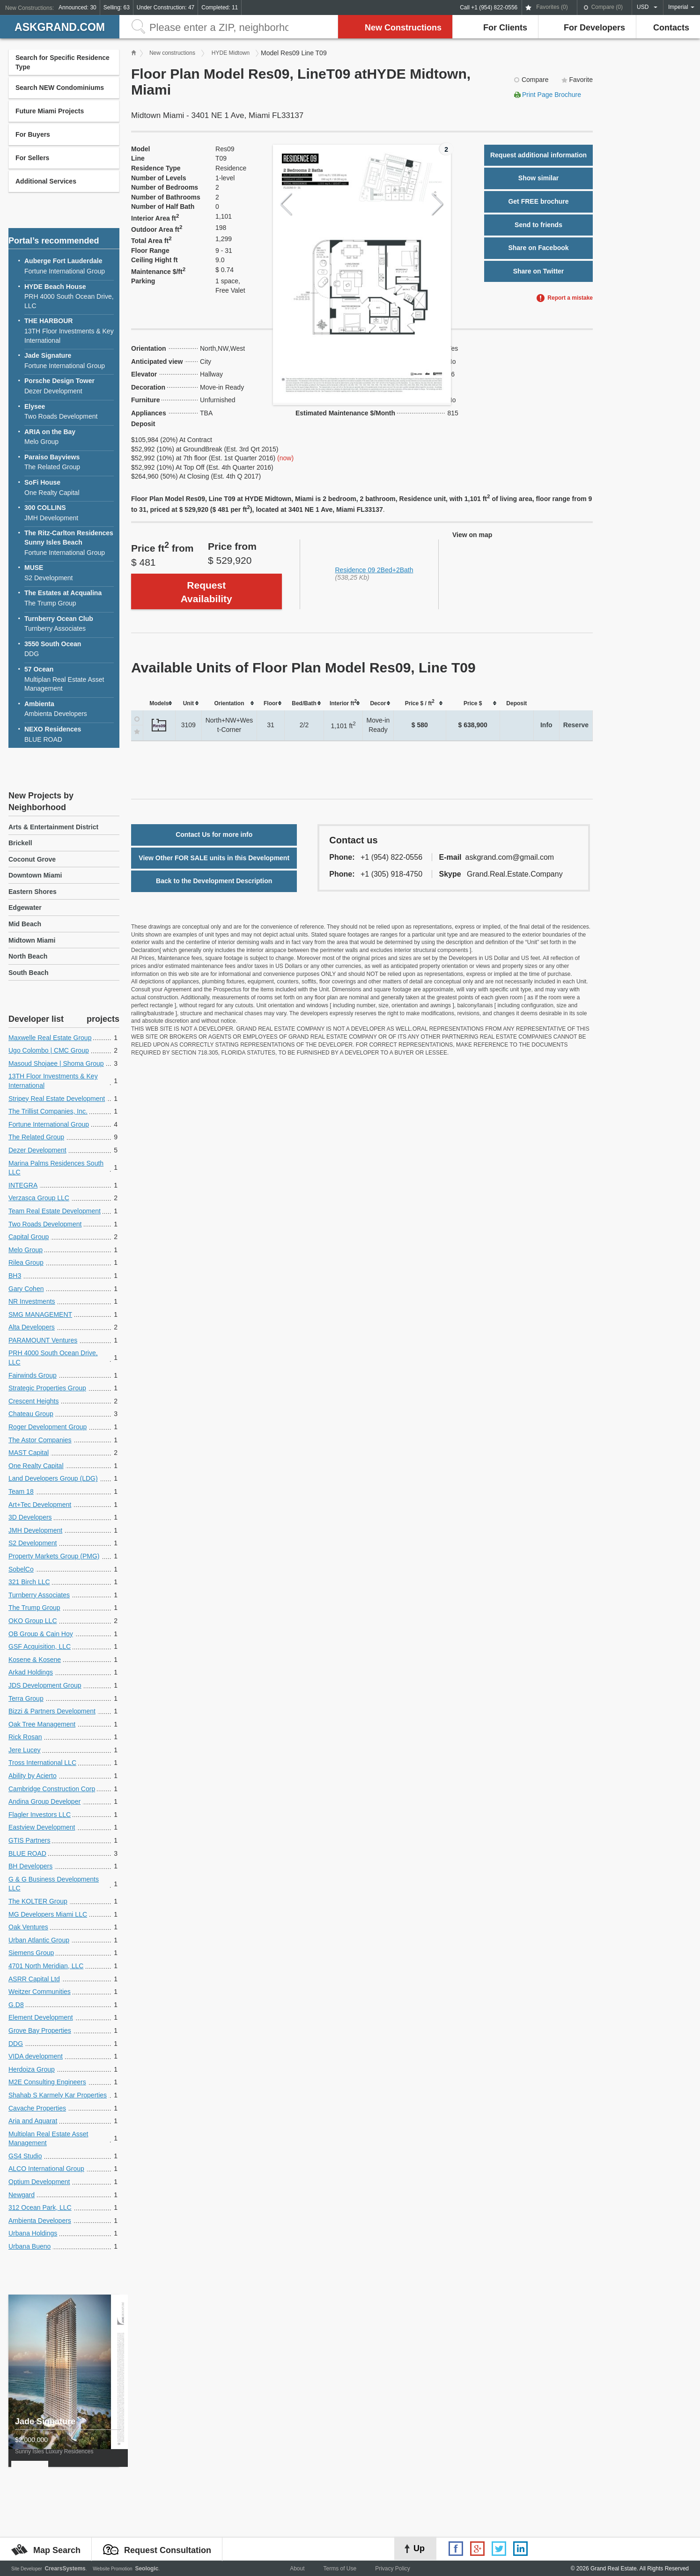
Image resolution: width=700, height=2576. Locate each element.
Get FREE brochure (538, 201)
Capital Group (28, 1236)
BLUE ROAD (69, 734)
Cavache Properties (37, 2108)
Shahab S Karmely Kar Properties (57, 2095)
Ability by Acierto (32, 1775)
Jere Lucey (24, 1750)
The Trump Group (69, 598)
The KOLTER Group (37, 1901)
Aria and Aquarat (32, 2121)
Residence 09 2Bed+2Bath (374, 570)
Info (546, 725)
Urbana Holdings (32, 2233)
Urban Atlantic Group (38, 1940)
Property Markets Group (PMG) (54, 1556)
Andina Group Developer (44, 1801)
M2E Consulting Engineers (47, 2082)
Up (419, 2548)
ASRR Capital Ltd (34, 1979)
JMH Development (69, 512)
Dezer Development (69, 385)
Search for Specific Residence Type (62, 62)
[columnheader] (159, 703)
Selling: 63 (116, 7)
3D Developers (30, 1517)
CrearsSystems (64, 2568)
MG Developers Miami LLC (47, 1914)
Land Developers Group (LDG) (53, 1478)
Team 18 (21, 1491)
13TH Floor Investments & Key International (69, 330)
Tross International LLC (42, 1762)
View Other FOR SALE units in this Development (214, 858)
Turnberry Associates (69, 623)
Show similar (538, 178)
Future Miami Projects (49, 111)
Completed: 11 (219, 7)
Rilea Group (26, 1262)
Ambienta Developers (69, 709)
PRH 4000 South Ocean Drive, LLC (69, 296)
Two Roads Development (69, 411)
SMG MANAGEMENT (40, 1314)
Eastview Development (41, 1827)
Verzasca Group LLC (38, 1198)
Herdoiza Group (31, 2069)
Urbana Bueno (29, 2246)
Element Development (40, 2017)
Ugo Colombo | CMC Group (48, 1050)
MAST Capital (28, 1452)
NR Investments (31, 1301)
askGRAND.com (60, 27)
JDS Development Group (44, 1685)
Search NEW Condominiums (59, 87)
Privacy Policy (392, 2568)
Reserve (576, 725)
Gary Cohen (26, 1288)
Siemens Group (31, 1952)
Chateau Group (30, 1413)
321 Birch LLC (29, 1582)
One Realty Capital (69, 487)
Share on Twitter (538, 271)
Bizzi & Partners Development (52, 1711)
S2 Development (69, 572)
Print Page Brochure (551, 94)
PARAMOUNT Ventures (42, 1340)
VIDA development (35, 2056)
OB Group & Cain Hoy (40, 1634)
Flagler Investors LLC (39, 1814)
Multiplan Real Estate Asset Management (69, 678)
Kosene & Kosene (34, 1659)
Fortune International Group (69, 266)
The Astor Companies (40, 1440)
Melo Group (69, 437)
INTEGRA (22, 1185)
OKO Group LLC (32, 1620)
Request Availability (206, 592)
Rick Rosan (25, 1737)
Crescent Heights (33, 1401)
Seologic (146, 2568)
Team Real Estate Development (54, 1211)
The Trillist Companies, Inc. (48, 1111)
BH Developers (30, 1866)
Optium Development (39, 2181)
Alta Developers (31, 1327)
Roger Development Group (47, 1427)
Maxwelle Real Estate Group (49, 1037)
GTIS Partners (29, 1840)
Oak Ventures (28, 1927)
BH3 (14, 1275)
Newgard (21, 2195)
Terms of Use (339, 2568)
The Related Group (69, 462)
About (297, 2568)
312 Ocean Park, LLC (40, 2207)
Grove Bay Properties (39, 2030)
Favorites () (551, 7)
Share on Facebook (538, 247)
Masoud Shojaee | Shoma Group (56, 1063)
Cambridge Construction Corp (51, 1789)
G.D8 (16, 2004)
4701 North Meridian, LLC (45, 1966)
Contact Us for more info (214, 834)
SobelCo (21, 1569)
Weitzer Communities (39, 1991)
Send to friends (538, 225)
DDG (69, 649)
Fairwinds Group (32, 1375)
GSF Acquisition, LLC (39, 1646)
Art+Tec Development (39, 1504)
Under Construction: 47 (165, 7)
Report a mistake (570, 298)
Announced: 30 (77, 7)
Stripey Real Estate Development (56, 1098)
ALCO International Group (46, 2168)
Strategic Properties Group (47, 1388)
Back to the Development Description (214, 881)
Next (437, 204)
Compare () (607, 7)
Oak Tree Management (41, 1724)
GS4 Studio (25, 2156)
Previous (286, 204)
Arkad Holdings (30, 1672)
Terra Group (26, 1698)
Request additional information (538, 155)
